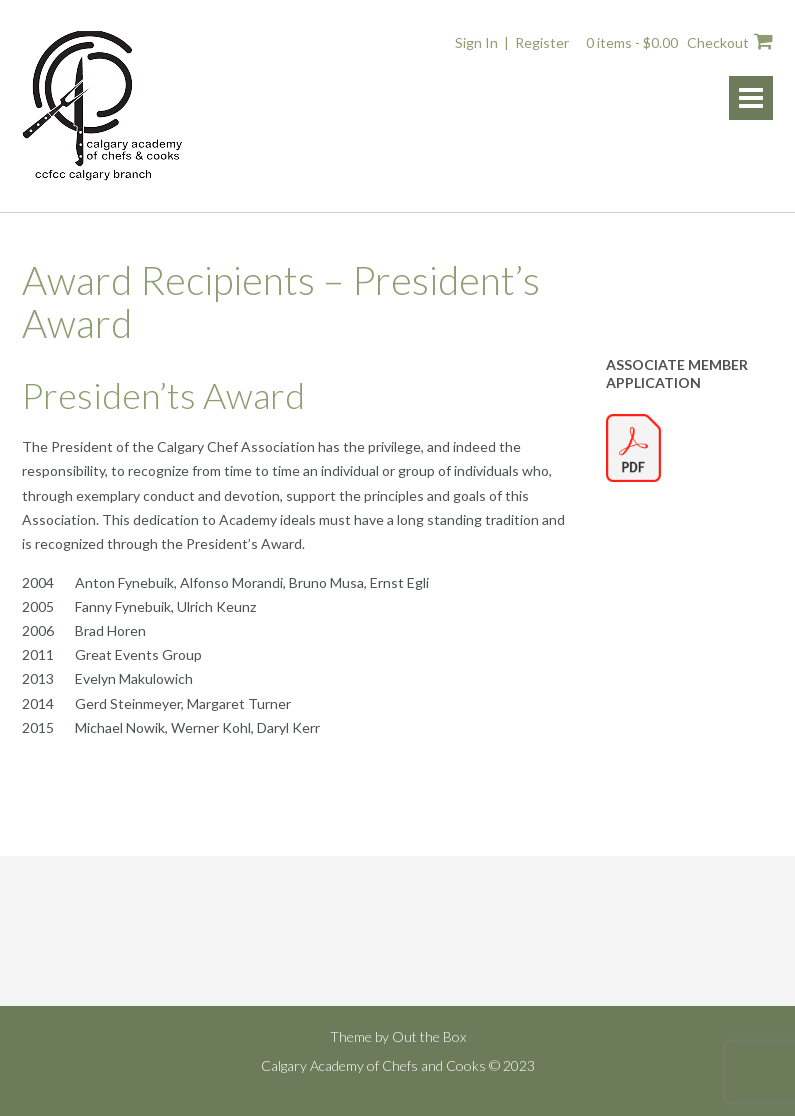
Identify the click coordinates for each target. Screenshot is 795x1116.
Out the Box (429, 1036)
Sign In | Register (512, 42)
